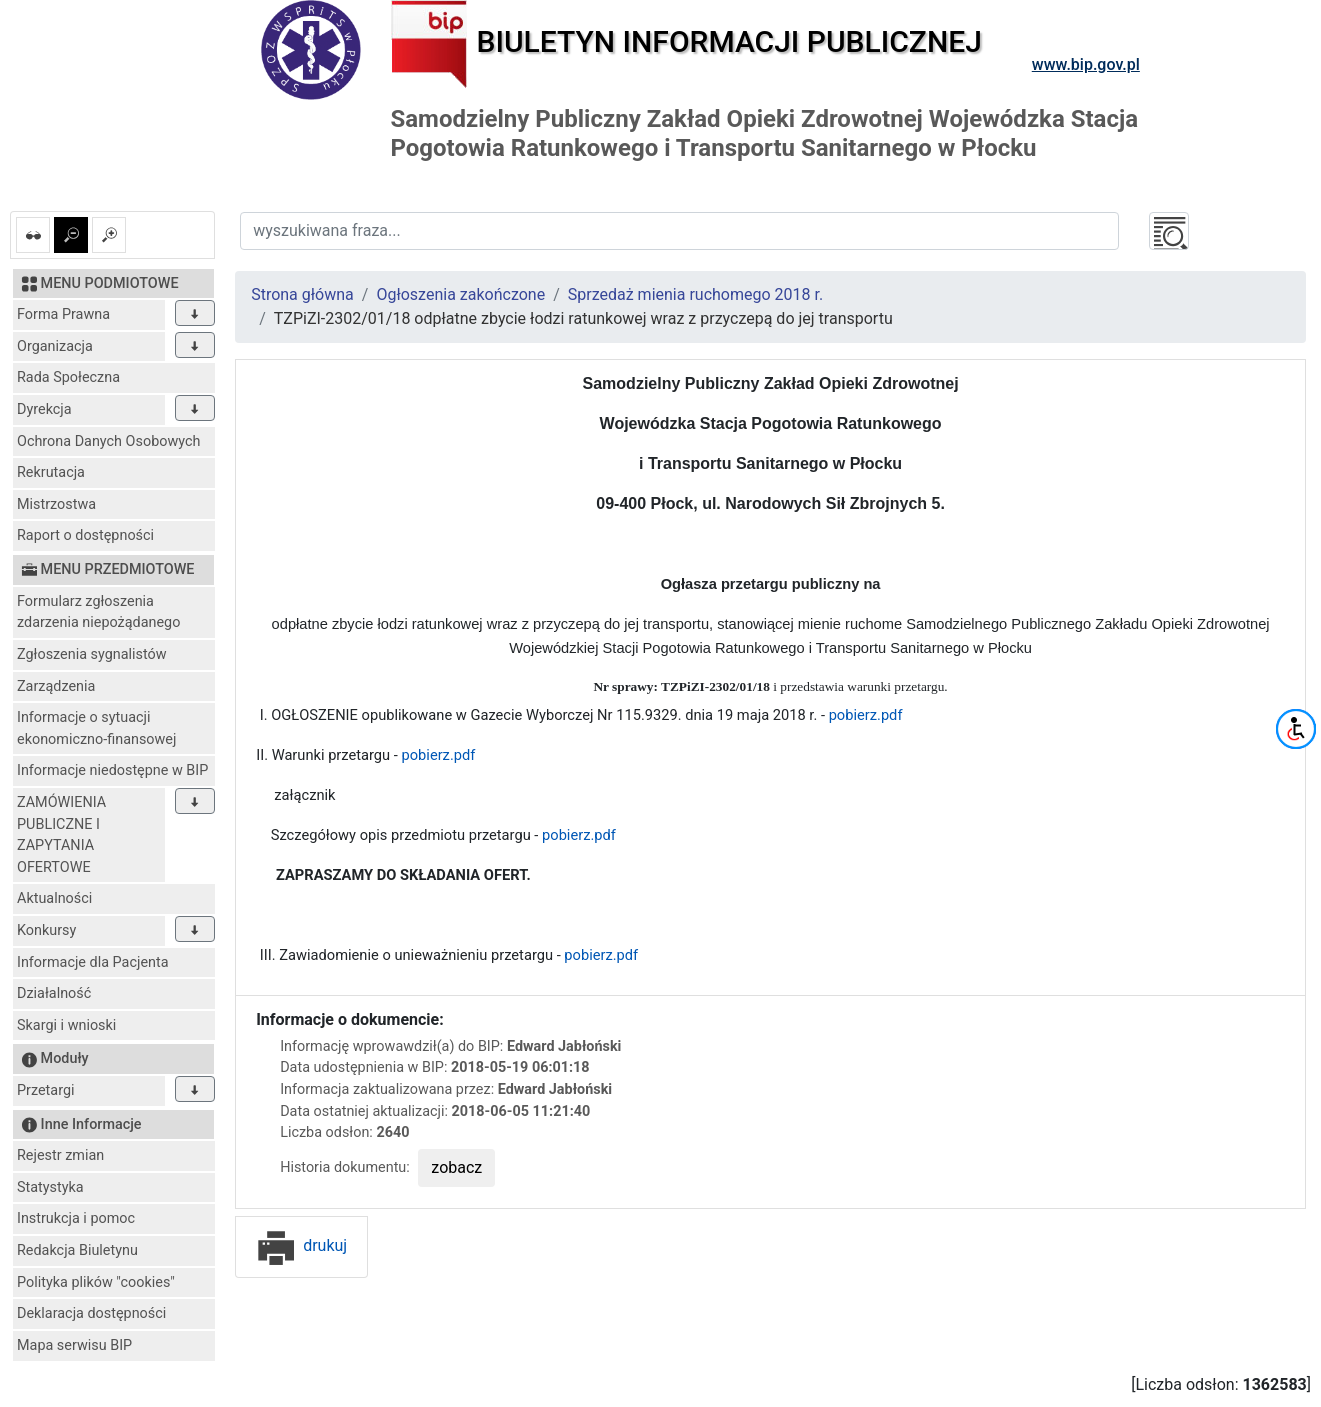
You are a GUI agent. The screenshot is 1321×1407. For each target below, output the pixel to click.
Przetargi (45, 1090)
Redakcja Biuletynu (77, 1250)
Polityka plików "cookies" (96, 1282)
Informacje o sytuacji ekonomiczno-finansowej (96, 728)
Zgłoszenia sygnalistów (92, 654)
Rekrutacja (51, 472)
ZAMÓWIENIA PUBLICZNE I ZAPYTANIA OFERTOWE (61, 835)
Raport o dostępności (85, 535)
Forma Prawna (63, 314)
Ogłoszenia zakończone (460, 294)
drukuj (301, 1245)
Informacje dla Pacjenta (93, 962)
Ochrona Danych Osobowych (108, 441)
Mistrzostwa (56, 504)
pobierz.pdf (863, 715)
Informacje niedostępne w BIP (112, 770)
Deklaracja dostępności (91, 1313)
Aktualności (54, 898)
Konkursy (46, 930)
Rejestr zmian (60, 1155)
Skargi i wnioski (66, 1025)
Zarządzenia (56, 686)
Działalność (54, 993)
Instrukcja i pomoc (76, 1218)
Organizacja (55, 346)
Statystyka (50, 1187)
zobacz (456, 1167)
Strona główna (302, 294)
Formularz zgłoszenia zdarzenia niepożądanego (98, 612)
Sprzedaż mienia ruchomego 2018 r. (695, 294)
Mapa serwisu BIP (74, 1345)
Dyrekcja (44, 409)
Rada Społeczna (68, 377)
